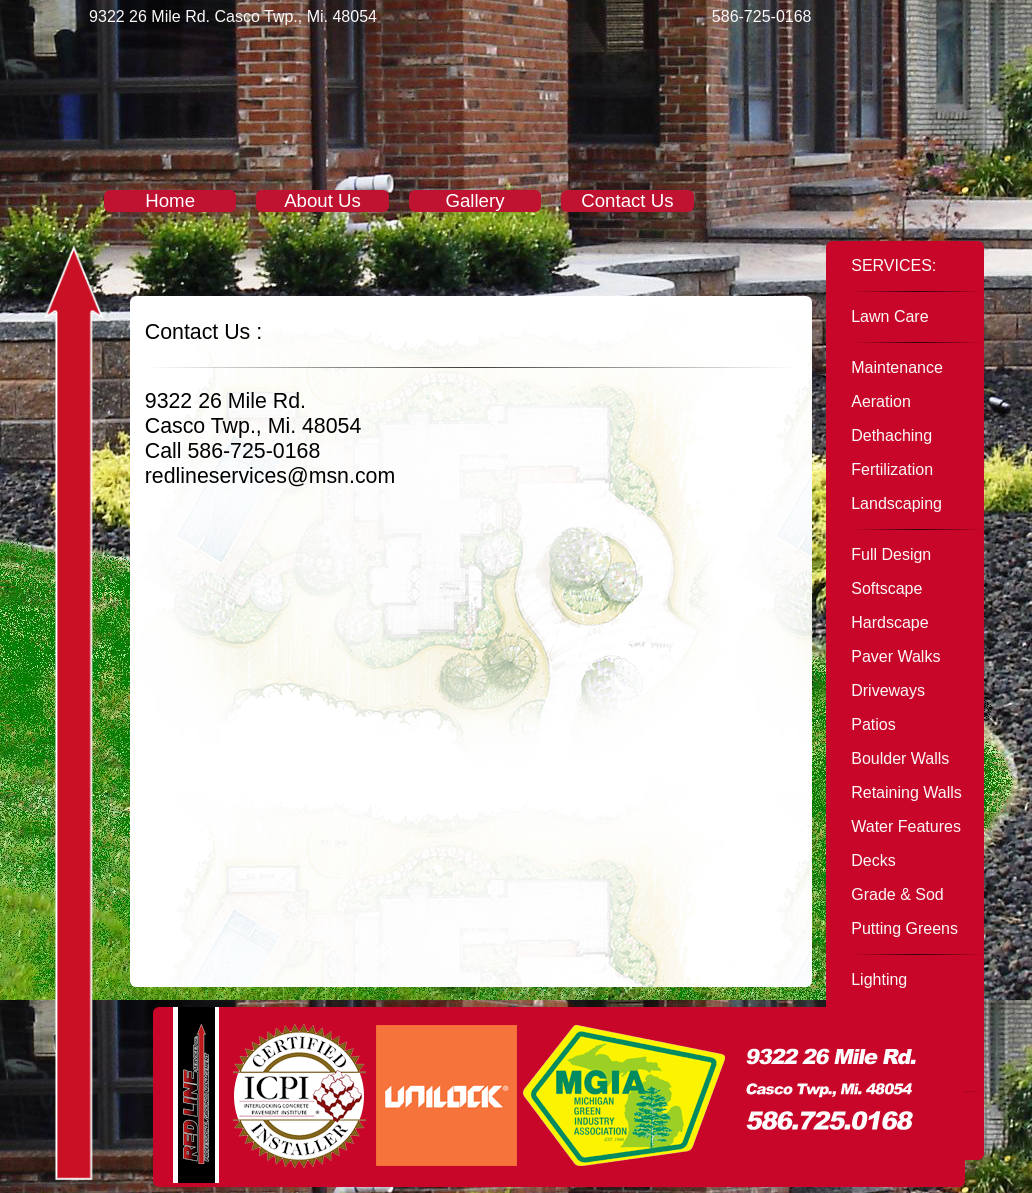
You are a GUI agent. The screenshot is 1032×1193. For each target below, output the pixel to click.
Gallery (474, 200)
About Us (322, 200)
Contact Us (627, 200)
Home (170, 200)
